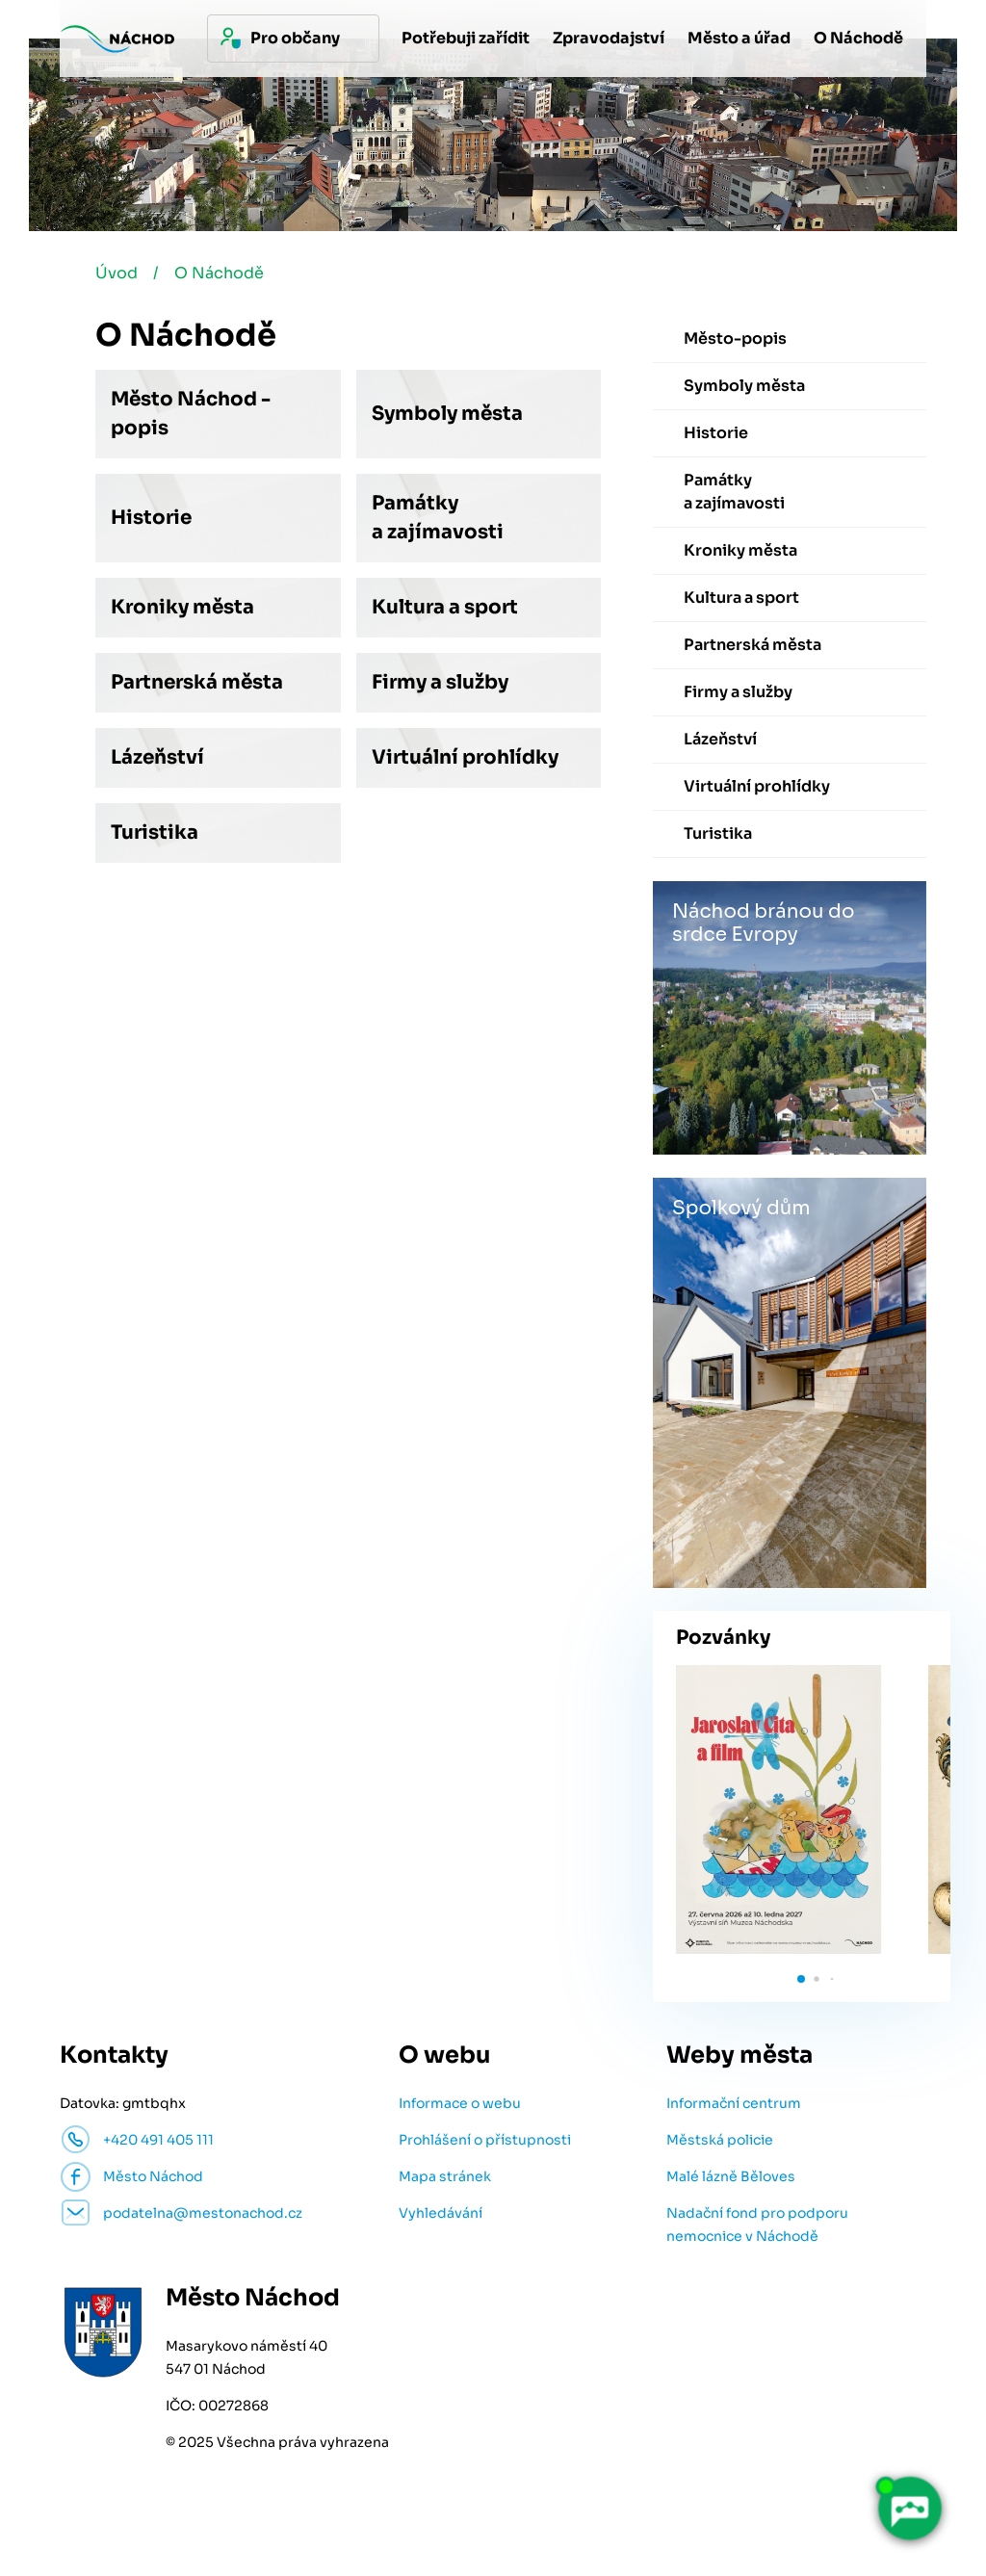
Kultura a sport (445, 607)
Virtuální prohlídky (465, 757)
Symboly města (447, 414)
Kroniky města (182, 607)
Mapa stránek (445, 2176)
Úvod (116, 273)
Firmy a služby (440, 682)
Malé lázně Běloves (730, 2176)
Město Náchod (153, 2176)
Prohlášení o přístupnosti (485, 2139)
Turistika (154, 832)
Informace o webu (460, 2103)
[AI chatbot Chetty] (908, 2508)
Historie (151, 518)
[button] (801, 1979)
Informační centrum (733, 2103)
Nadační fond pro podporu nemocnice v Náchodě (757, 2224)
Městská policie (719, 2139)
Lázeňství (157, 757)
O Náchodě (219, 273)
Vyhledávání (440, 2213)
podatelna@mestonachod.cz (202, 2213)
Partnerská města (197, 682)
